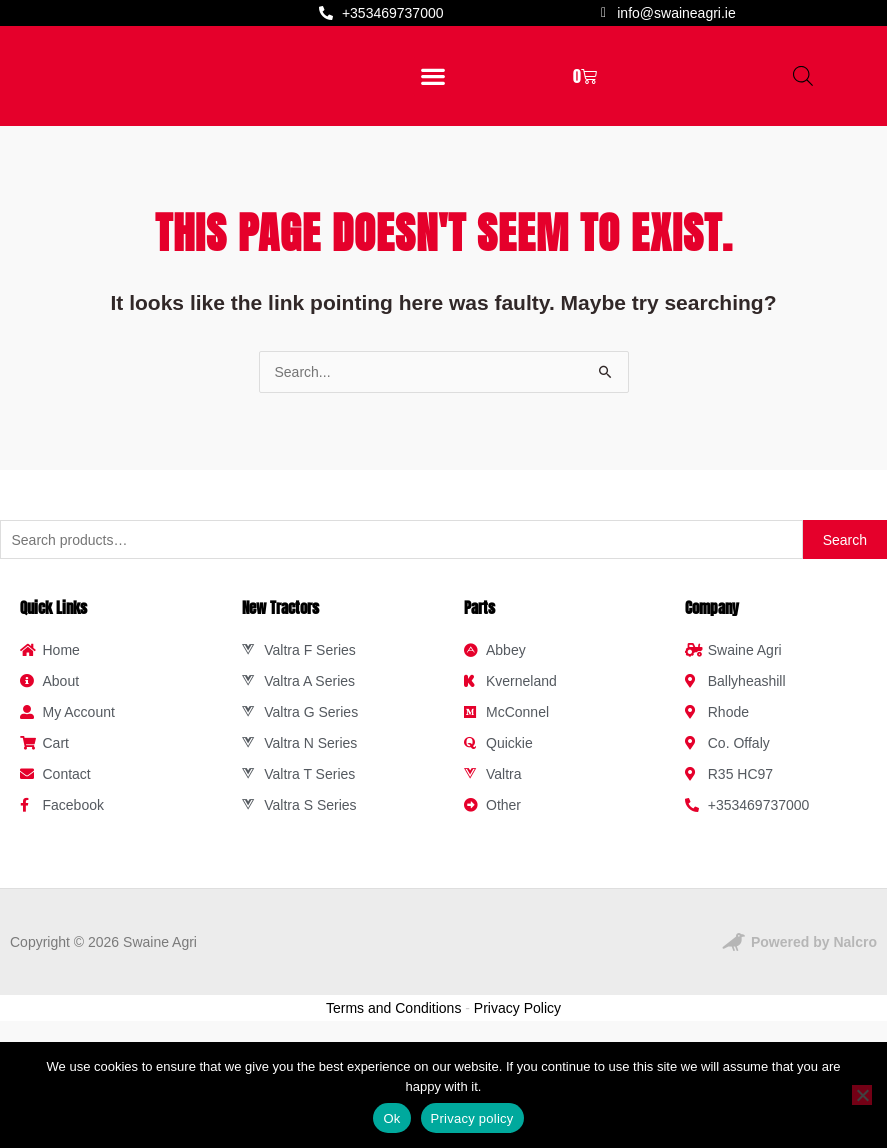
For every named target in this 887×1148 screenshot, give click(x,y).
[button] (432, 123)
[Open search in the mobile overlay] (803, 123)
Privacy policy (472, 1118)
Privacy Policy (517, 1104)
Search (845, 636)
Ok (391, 1118)
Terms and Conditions (393, 1104)
